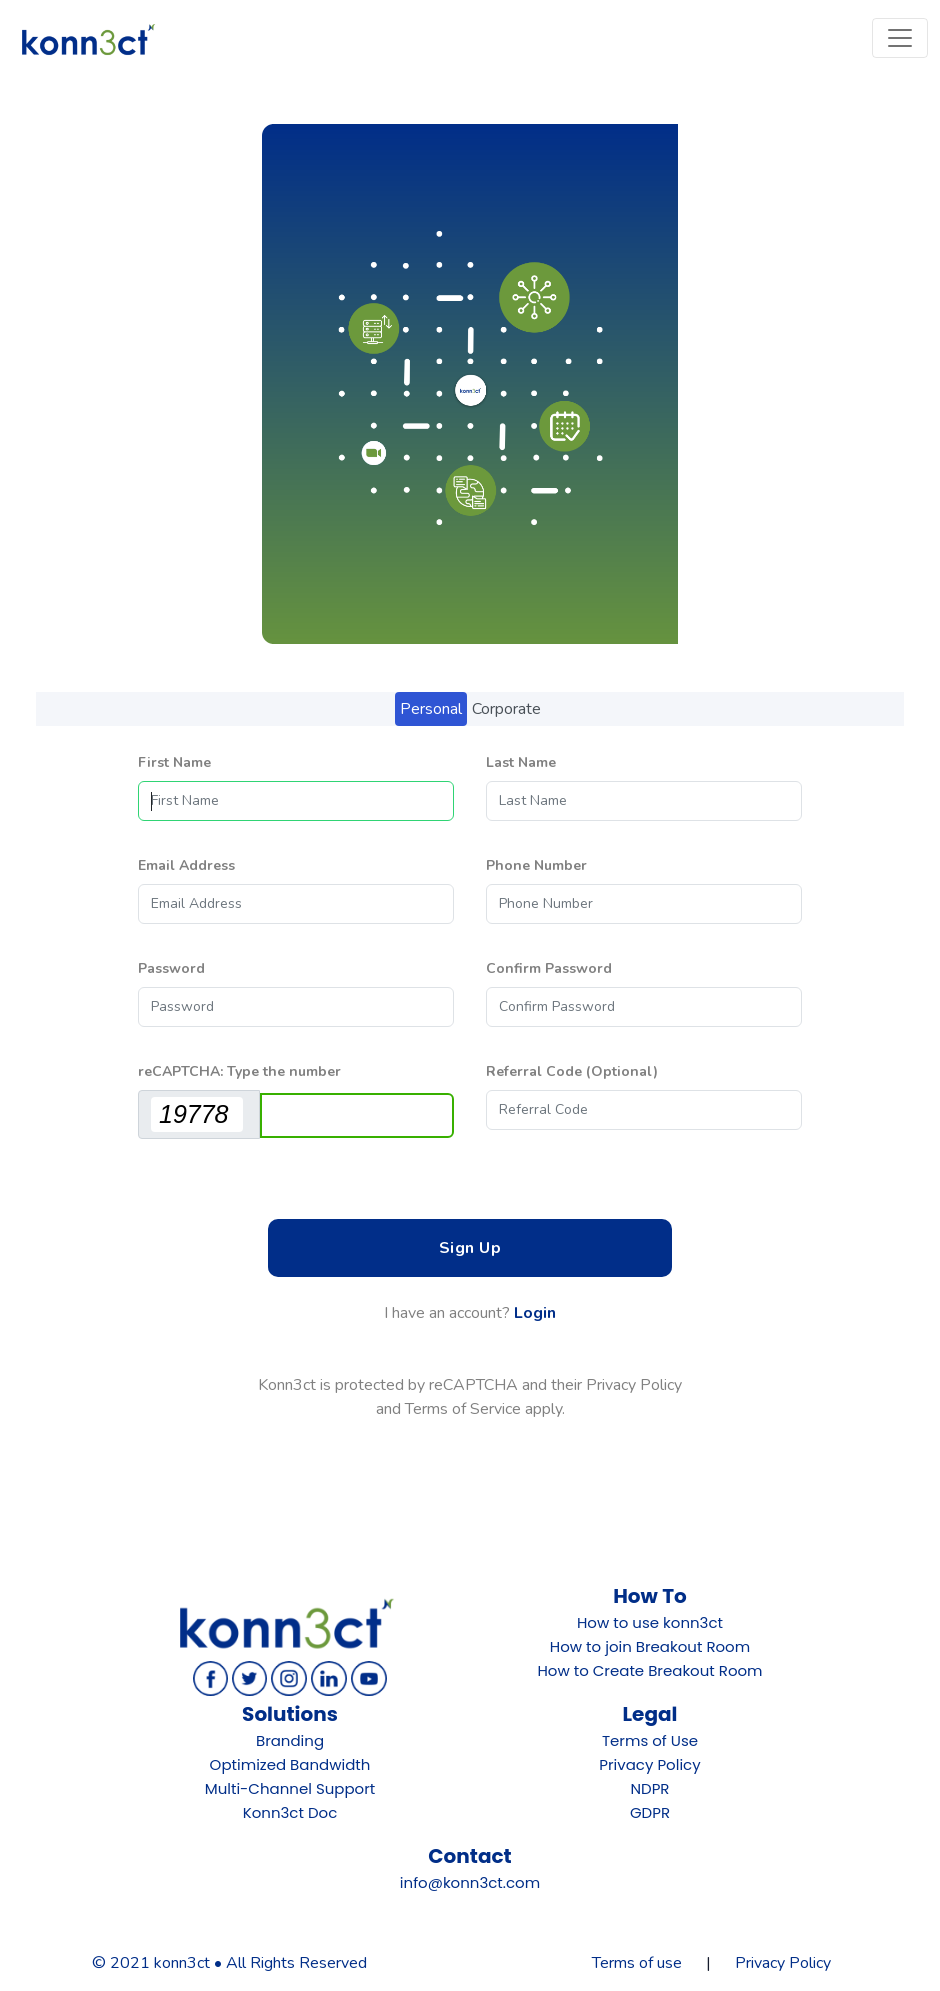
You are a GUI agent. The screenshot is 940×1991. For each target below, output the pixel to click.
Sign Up (470, 1248)
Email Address (186, 865)
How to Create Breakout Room (649, 1670)
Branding (290, 1740)
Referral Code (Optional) (572, 1071)
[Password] (296, 1007)
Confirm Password (549, 968)
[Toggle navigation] (900, 38)
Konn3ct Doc (290, 1812)
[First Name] (296, 801)
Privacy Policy (649, 1764)
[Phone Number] (644, 904)
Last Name (521, 762)
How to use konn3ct (650, 1622)
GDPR (650, 1812)
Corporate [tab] (506, 709)
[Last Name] (644, 801)
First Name (174, 762)
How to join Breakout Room (650, 1646)
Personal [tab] (431, 709)
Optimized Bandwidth (290, 1764)
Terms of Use (650, 1740)
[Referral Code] (644, 1110)
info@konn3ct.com (470, 1882)
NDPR (650, 1788)
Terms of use (637, 1963)
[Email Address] (296, 904)
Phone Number (536, 865)
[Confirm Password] (644, 1007)
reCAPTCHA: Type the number (239, 1071)
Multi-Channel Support (290, 1788)
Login (535, 1313)
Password (171, 968)
